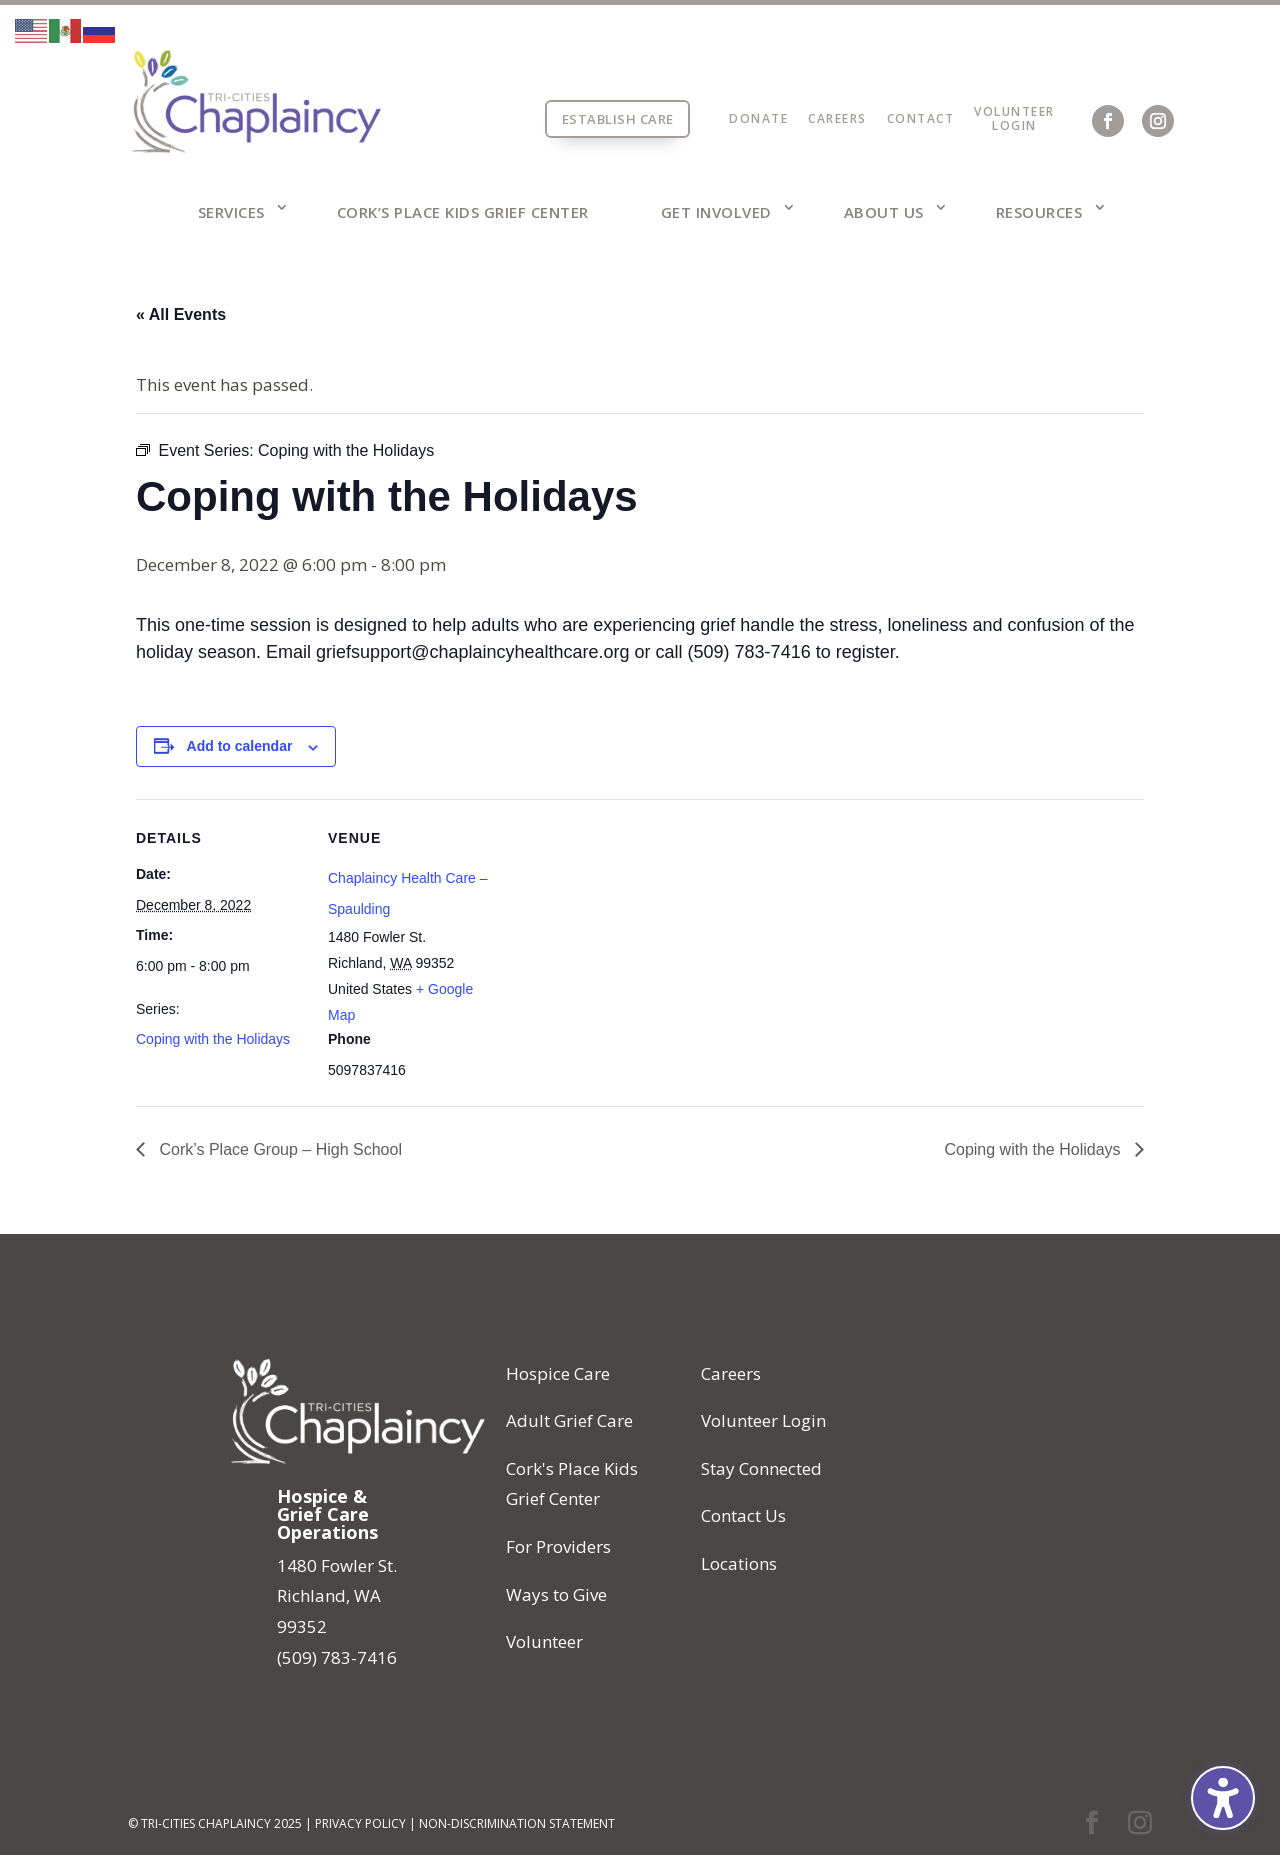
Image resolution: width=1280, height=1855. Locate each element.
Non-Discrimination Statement (517, 1823)
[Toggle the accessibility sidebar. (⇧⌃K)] (1223, 1798)
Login (1014, 125)
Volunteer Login (763, 1420)
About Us (884, 212)
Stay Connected (761, 1468)
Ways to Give (556, 1594)
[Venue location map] (625, 937)
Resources (1039, 212)
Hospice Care (558, 1373)
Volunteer (1014, 111)
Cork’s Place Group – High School (278, 1149)
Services (231, 212)
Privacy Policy (360, 1823)
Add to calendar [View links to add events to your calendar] (240, 746)
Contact (921, 118)
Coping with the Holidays (213, 1039)
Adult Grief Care (569, 1420)
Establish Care (618, 119)
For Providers (558, 1546)
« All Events (181, 314)
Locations (739, 1563)
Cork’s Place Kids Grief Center (463, 212)
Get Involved (716, 212)
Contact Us (743, 1515)
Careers (837, 118)
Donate (758, 118)
